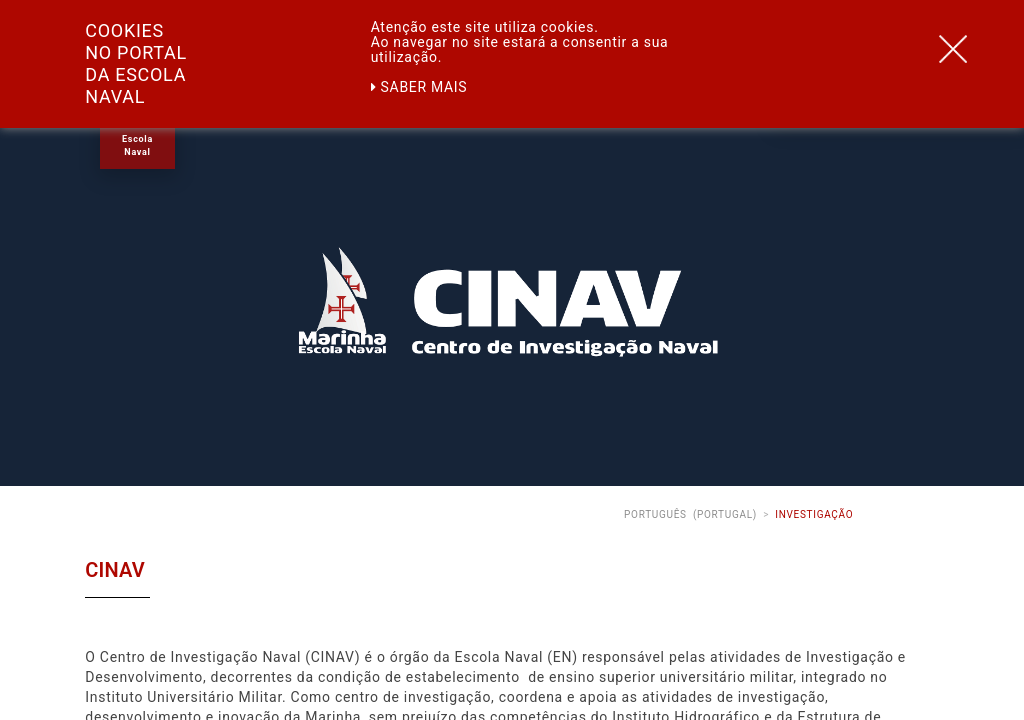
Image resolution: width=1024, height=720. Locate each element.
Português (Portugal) (690, 514)
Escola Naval (137, 145)
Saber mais (419, 87)
